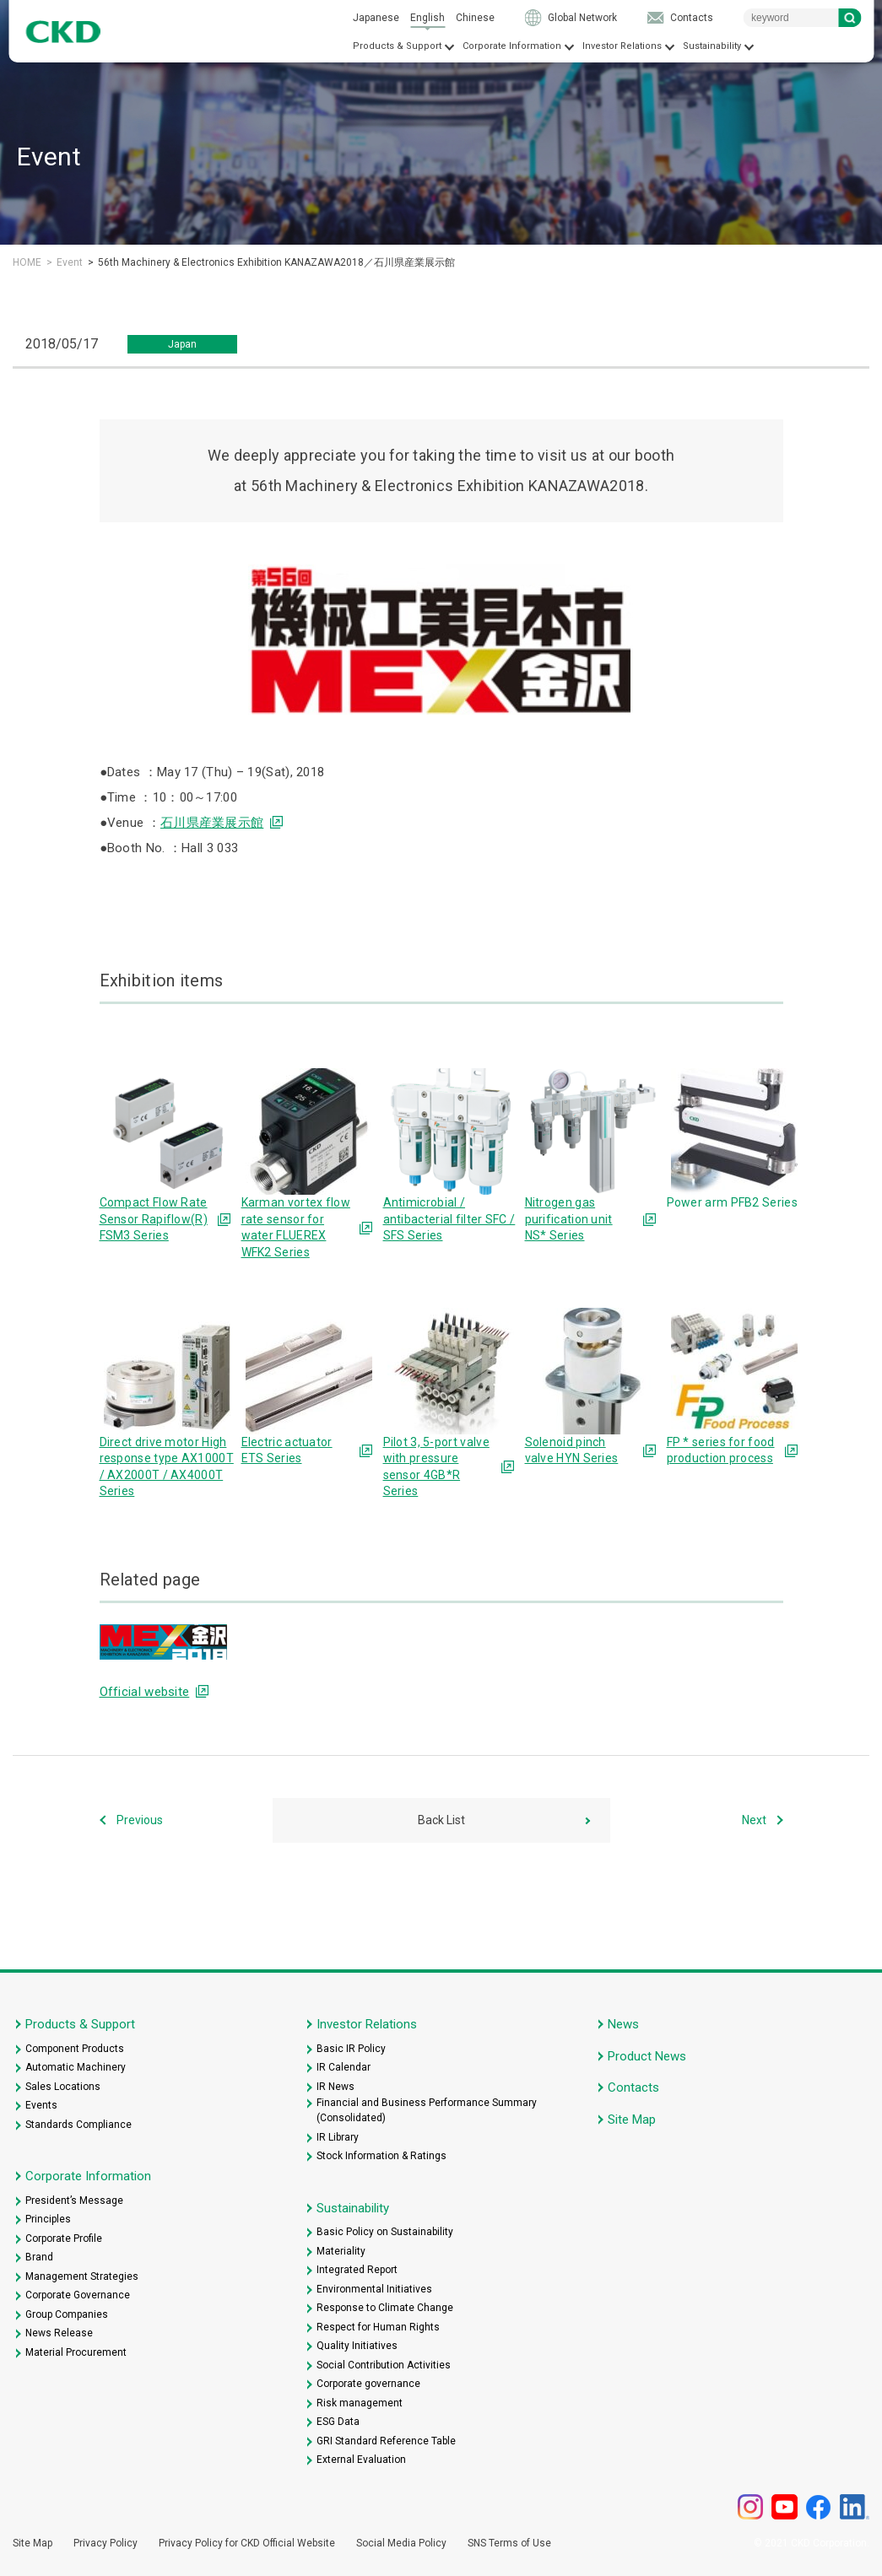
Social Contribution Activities (384, 2365)
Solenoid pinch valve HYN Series (572, 1450)
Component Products (74, 2049)
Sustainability (712, 46)
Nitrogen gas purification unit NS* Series (569, 1219)
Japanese (376, 18)
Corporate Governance (77, 2295)
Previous (139, 1820)
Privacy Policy (105, 2543)
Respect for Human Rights (378, 2327)
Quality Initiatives (357, 2346)
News (623, 2024)
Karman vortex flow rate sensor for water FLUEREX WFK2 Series (295, 1227)
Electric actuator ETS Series (287, 1450)
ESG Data (338, 2421)
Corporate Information (512, 46)
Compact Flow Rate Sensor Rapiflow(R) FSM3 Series (154, 1219)
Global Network (582, 18)
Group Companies (66, 2314)
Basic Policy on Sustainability (385, 2232)
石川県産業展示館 (211, 822)
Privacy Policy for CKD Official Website (247, 2543)
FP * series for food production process (721, 1450)
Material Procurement (76, 2352)
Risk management (360, 2403)
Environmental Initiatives (374, 2289)
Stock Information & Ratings (381, 2156)
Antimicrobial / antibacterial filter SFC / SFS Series (449, 1219)
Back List (441, 1820)
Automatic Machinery (75, 2067)
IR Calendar (344, 2067)
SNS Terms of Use (509, 2543)
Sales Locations (62, 2087)
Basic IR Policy (351, 2049)
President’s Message (74, 2200)
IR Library (338, 2137)
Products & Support (397, 46)
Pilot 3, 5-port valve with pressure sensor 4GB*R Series (436, 1467)
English (427, 18)
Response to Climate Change (385, 2308)
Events (41, 2105)
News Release (59, 2333)
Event (70, 262)
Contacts (691, 18)
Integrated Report (357, 2270)
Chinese (475, 18)
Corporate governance (368, 2384)
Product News (647, 2056)
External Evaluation (361, 2459)
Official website (145, 1691)
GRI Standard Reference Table (386, 2441)
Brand (39, 2257)
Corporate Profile (63, 2238)
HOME (27, 262)
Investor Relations (622, 46)
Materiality (341, 2251)
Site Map (632, 2119)
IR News (335, 2087)
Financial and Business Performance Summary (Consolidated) (427, 2110)
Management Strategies (81, 2276)
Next (754, 1820)
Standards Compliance (78, 2124)
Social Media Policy (401, 2543)
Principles (48, 2219)
